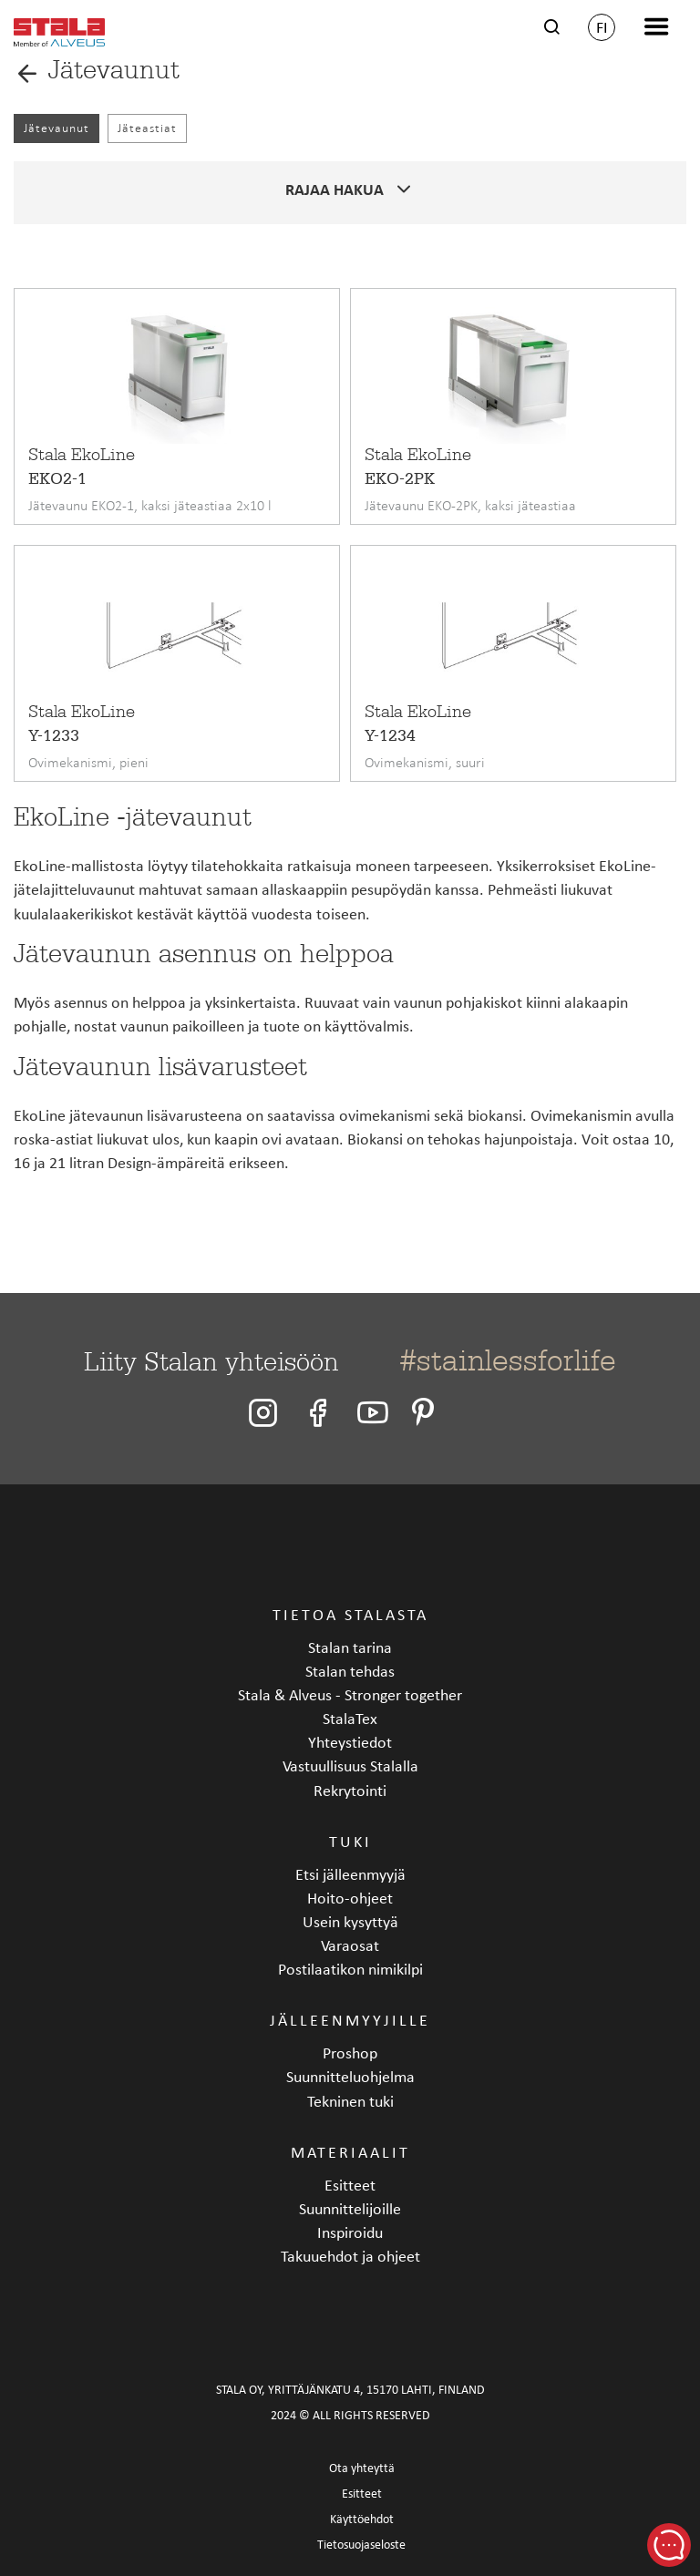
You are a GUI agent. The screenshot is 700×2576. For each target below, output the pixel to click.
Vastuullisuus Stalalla (350, 1765)
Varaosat (350, 1945)
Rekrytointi (350, 1790)
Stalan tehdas (350, 1670)
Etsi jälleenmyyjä (350, 1874)
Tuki (350, 1841)
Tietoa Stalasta (350, 1614)
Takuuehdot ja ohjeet (350, 2255)
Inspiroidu (350, 2232)
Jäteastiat (147, 128)
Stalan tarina (350, 1647)
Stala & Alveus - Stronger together (350, 1694)
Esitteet (350, 2184)
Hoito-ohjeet (350, 1897)
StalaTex (350, 1718)
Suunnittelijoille (350, 2208)
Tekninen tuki (350, 2100)
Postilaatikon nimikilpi (350, 1968)
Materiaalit (350, 2151)
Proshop (350, 2052)
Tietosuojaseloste (361, 2544)
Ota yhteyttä (362, 2468)
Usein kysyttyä (350, 1921)
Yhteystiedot (350, 1741)
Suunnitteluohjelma (350, 2076)
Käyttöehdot (362, 2519)
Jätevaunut (56, 128)
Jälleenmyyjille (350, 2019)
